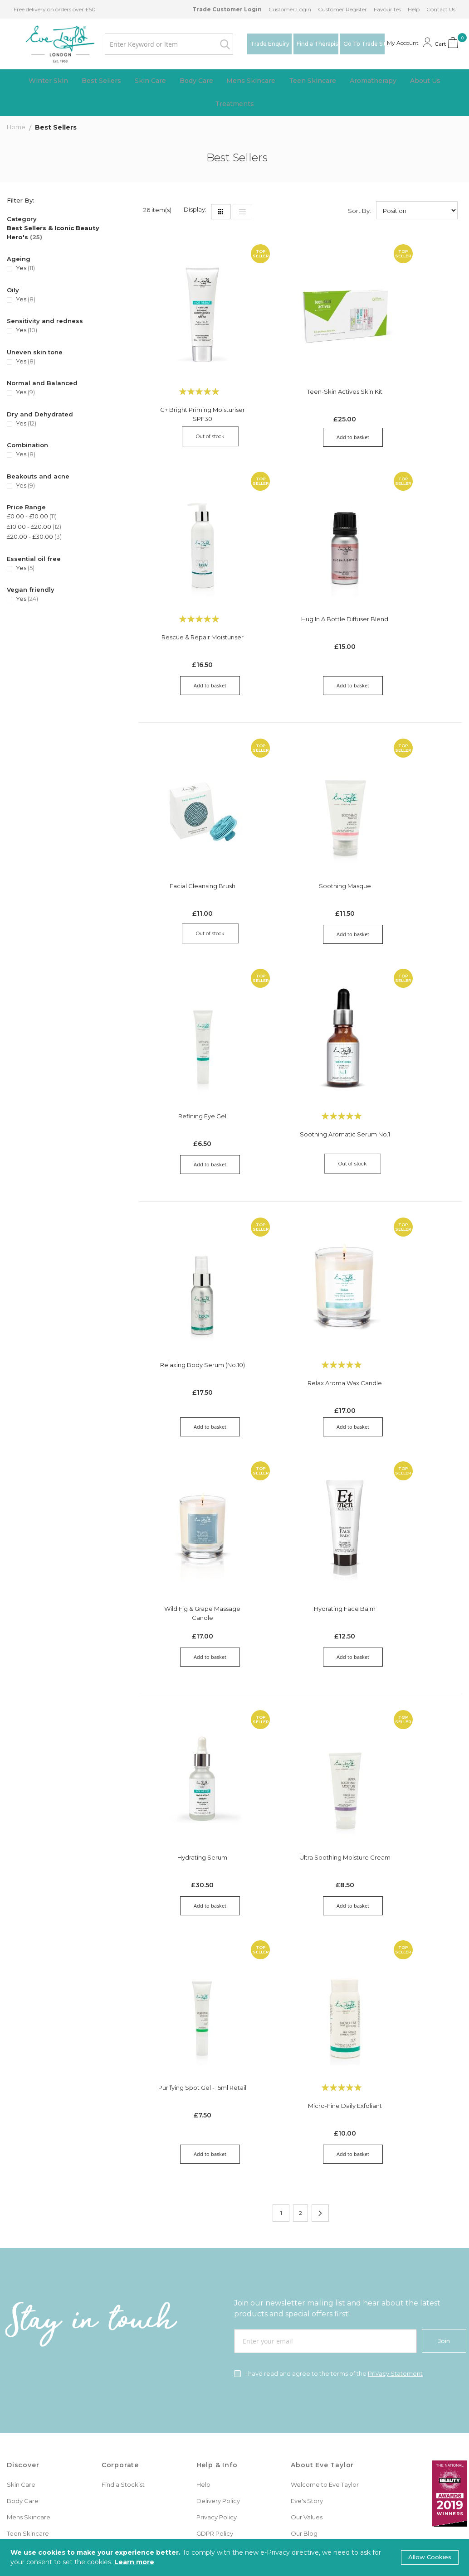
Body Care (23, 2305)
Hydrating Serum (193, 1686)
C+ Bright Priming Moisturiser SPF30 (192, 391)
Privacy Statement (395, 2178)
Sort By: (359, 212)
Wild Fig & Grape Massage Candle (408, 1246)
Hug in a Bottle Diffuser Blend (192, 593)
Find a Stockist (123, 2289)
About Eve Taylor (322, 2270)
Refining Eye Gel (408, 813)
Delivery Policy (218, 2305)
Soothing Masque (300, 813)
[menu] (234, 93)
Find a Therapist (317, 43)
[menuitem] (56, 81)
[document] (234, 2557)
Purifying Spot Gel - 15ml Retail (408, 1686)
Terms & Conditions (224, 2354)
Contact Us (440, 9)
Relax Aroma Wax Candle (301, 1259)
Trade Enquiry (269, 43)
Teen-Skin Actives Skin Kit (300, 368)
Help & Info (217, 2270)
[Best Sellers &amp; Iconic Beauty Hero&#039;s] (64, 234)
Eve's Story (307, 2305)
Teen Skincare (28, 2338)
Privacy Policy (216, 2321)
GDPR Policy (214, 2338)
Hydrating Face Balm (193, 1461)
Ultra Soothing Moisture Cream (300, 1690)
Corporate (120, 2270)
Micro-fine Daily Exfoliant (193, 1910)
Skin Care (21, 2289)
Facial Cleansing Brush (192, 813)
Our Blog (304, 2338)
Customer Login (290, 9)
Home (17, 128)
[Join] (444, 2145)
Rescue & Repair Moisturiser (408, 387)
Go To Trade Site (364, 43)
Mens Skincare (28, 2321)
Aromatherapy (28, 2354)
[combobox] (159, 44)
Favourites (387, 9)
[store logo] (50, 44)
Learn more (134, 2562)
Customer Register (342, 9)
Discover (23, 2270)
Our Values (306, 2321)
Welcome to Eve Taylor (325, 2289)
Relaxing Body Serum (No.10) (192, 1241)
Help (414, 9)
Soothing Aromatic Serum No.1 (192, 1042)
